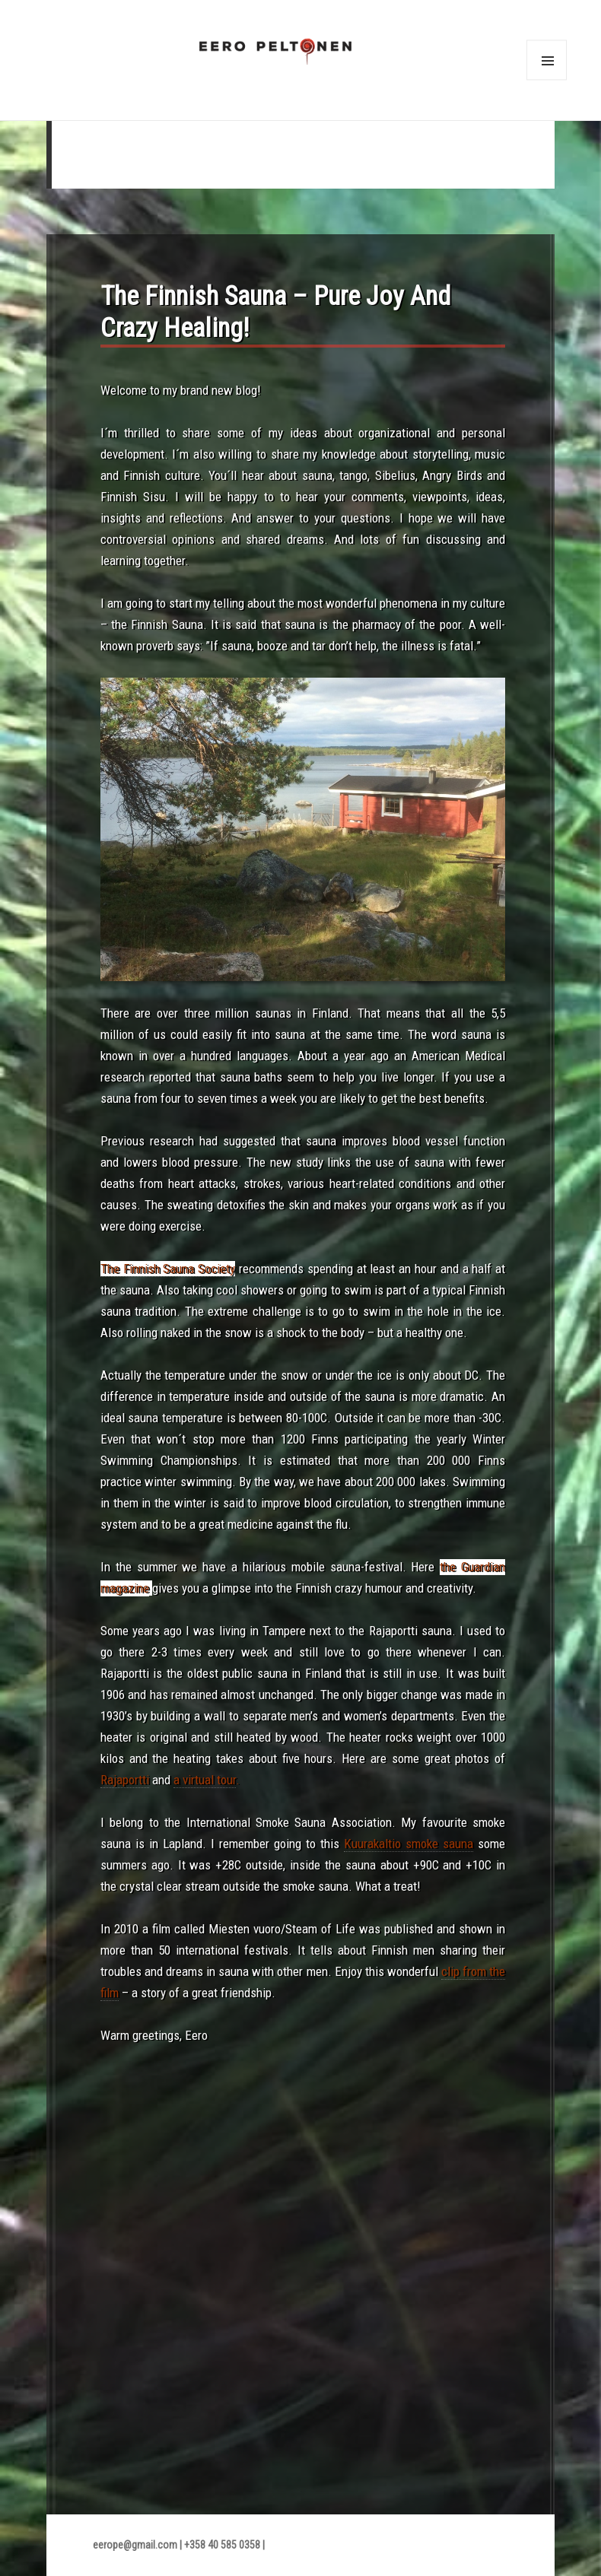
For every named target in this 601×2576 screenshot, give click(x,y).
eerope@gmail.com (135, 2545)
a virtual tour (204, 1779)
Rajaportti (124, 1779)
